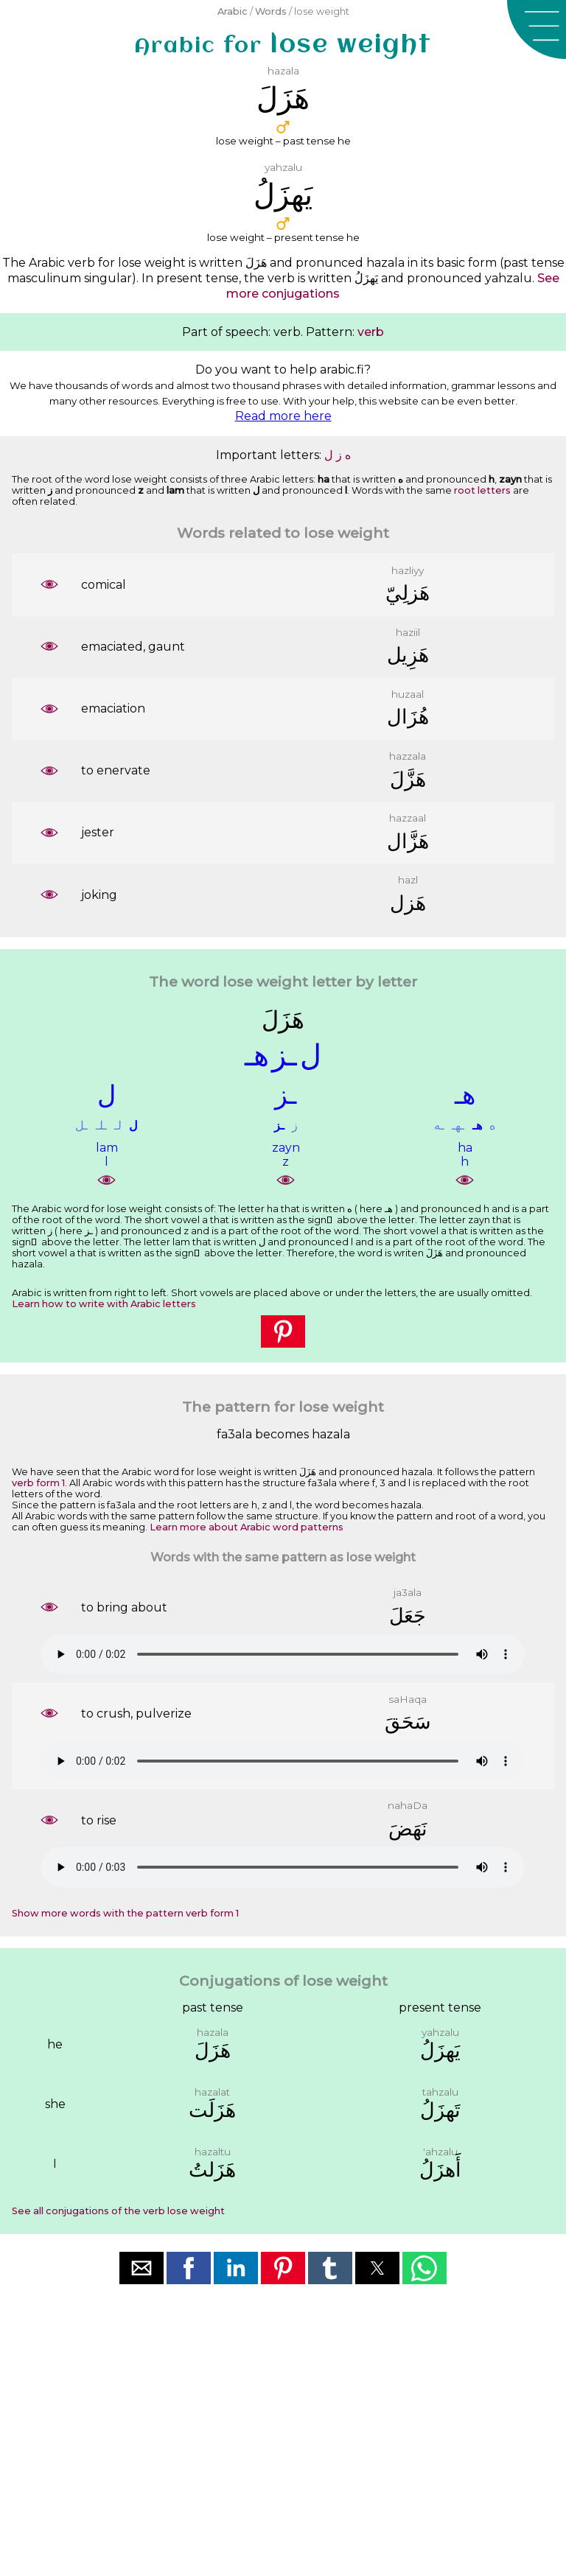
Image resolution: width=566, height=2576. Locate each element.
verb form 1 (38, 1482)
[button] (536, 29)
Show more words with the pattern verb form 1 (125, 1913)
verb (370, 332)
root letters (482, 490)
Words (271, 11)
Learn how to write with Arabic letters (104, 1303)
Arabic (232, 11)
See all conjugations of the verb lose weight (118, 2210)
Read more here (283, 416)
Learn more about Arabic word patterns (246, 1527)
